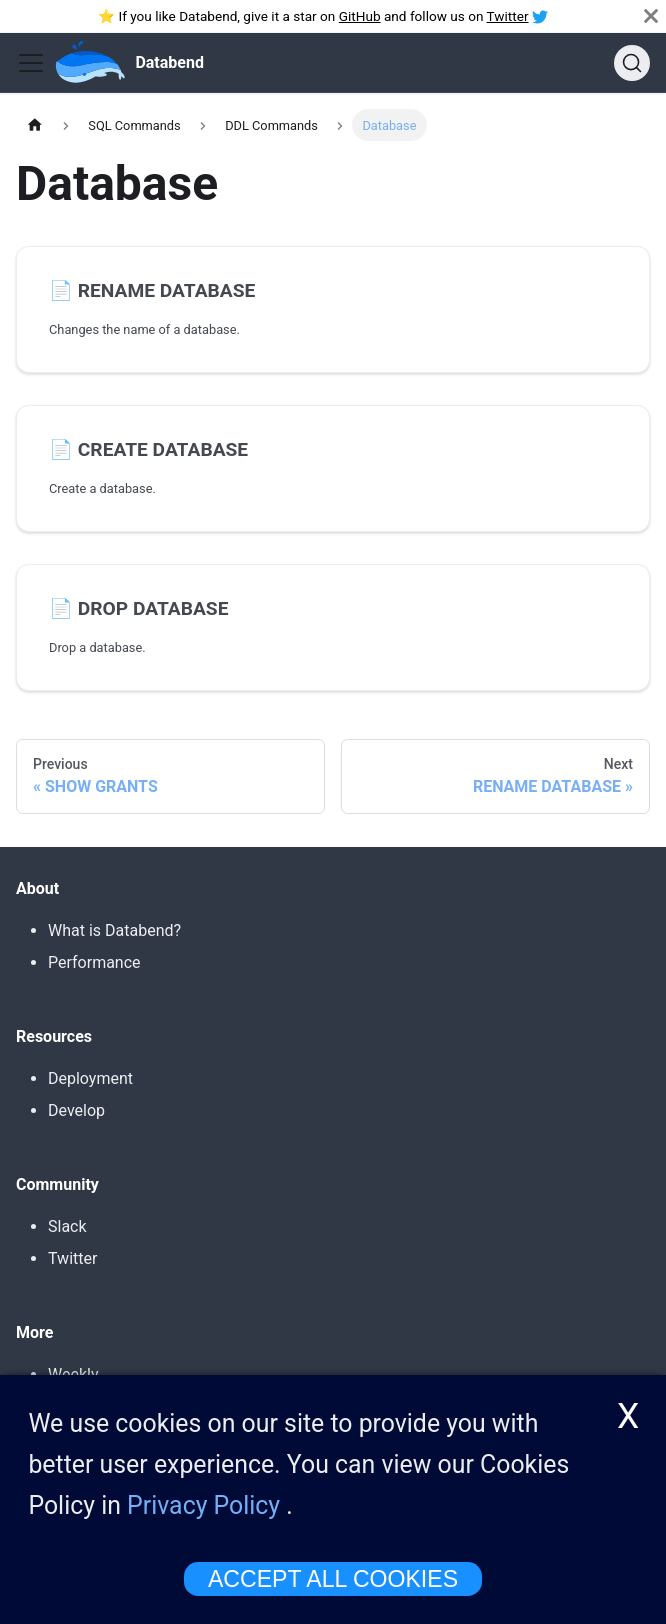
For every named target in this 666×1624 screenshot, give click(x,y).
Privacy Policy (203, 1507)
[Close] (651, 16)
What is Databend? (114, 930)
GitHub (360, 16)
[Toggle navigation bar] (31, 63)
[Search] (632, 63)
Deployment (90, 1078)
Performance (94, 962)
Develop (76, 1110)
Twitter (508, 16)
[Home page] (35, 124)
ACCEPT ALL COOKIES (333, 1580)
